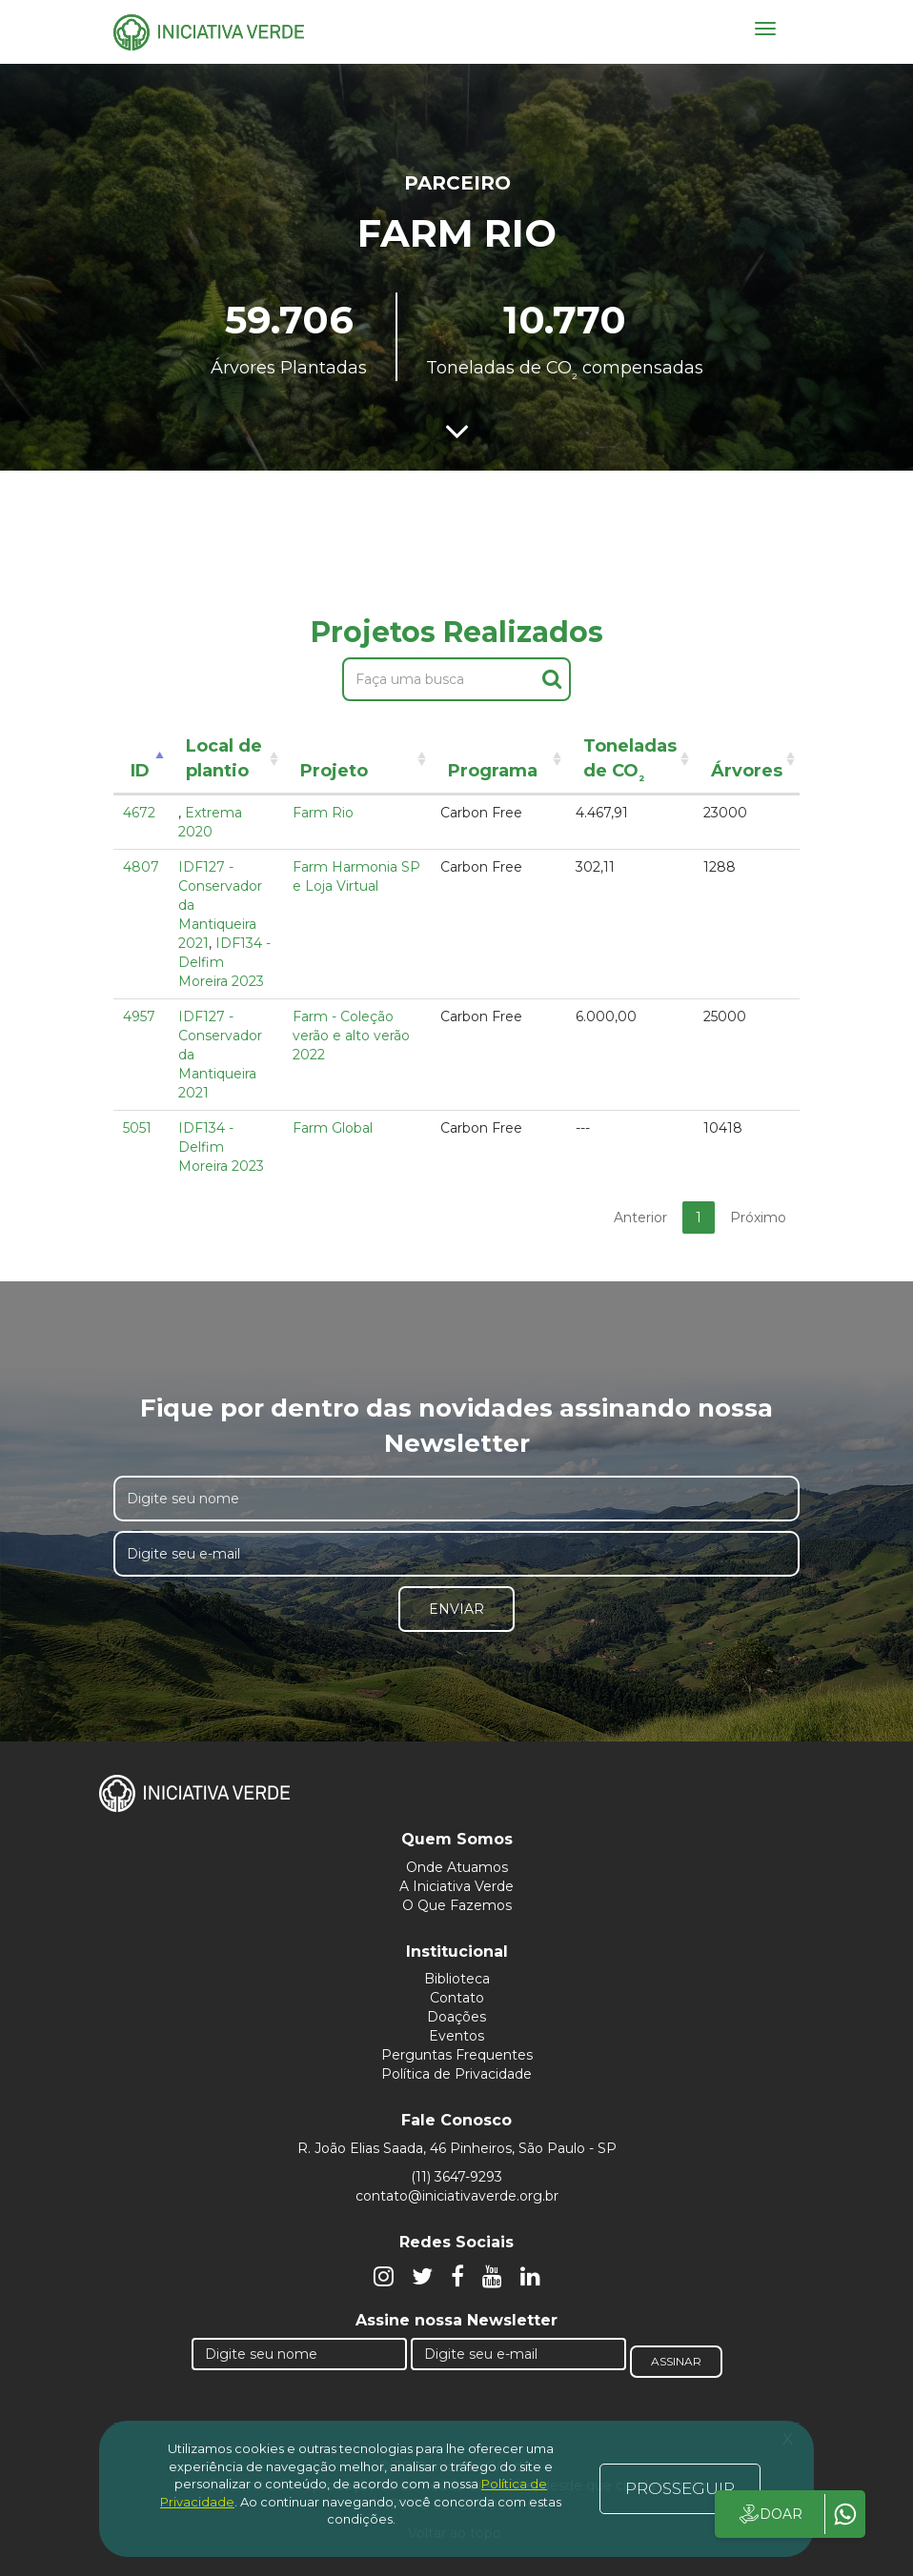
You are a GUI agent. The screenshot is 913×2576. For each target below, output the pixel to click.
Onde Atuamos (457, 1867)
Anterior (640, 1217)
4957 (139, 1016)
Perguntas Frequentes (457, 2054)
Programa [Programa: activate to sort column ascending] (493, 770)
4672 (139, 812)
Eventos (456, 2035)
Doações (456, 2016)
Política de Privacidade (456, 2074)
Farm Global (333, 1128)
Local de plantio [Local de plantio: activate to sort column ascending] (224, 758)
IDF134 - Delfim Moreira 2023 (221, 1147)
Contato (457, 1997)
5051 (137, 1128)
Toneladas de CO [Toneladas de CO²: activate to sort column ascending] (630, 761)
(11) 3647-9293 (456, 2176)
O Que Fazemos (457, 1905)
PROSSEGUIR (680, 2488)
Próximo (758, 1217)
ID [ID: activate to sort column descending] (140, 770)
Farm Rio (323, 812)
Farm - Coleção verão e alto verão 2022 (351, 1035)
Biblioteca (457, 1978)
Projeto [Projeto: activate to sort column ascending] (334, 770)
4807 (141, 866)
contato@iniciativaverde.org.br (456, 2195)
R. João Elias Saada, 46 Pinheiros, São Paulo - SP (457, 2148)
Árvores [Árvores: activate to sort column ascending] (746, 770)
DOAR (769, 2514)
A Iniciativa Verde (456, 1886)
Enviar (456, 1609)
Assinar (676, 2361)
